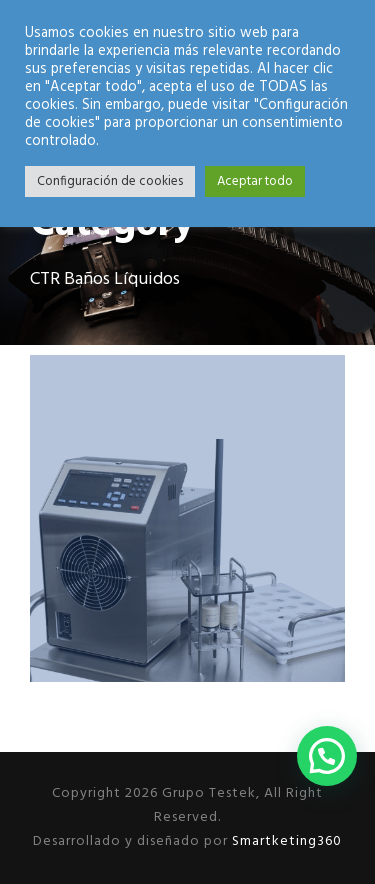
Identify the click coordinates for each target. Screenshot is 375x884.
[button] (327, 756)
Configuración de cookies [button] (110, 181)
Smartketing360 (285, 841)
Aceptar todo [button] (255, 181)
